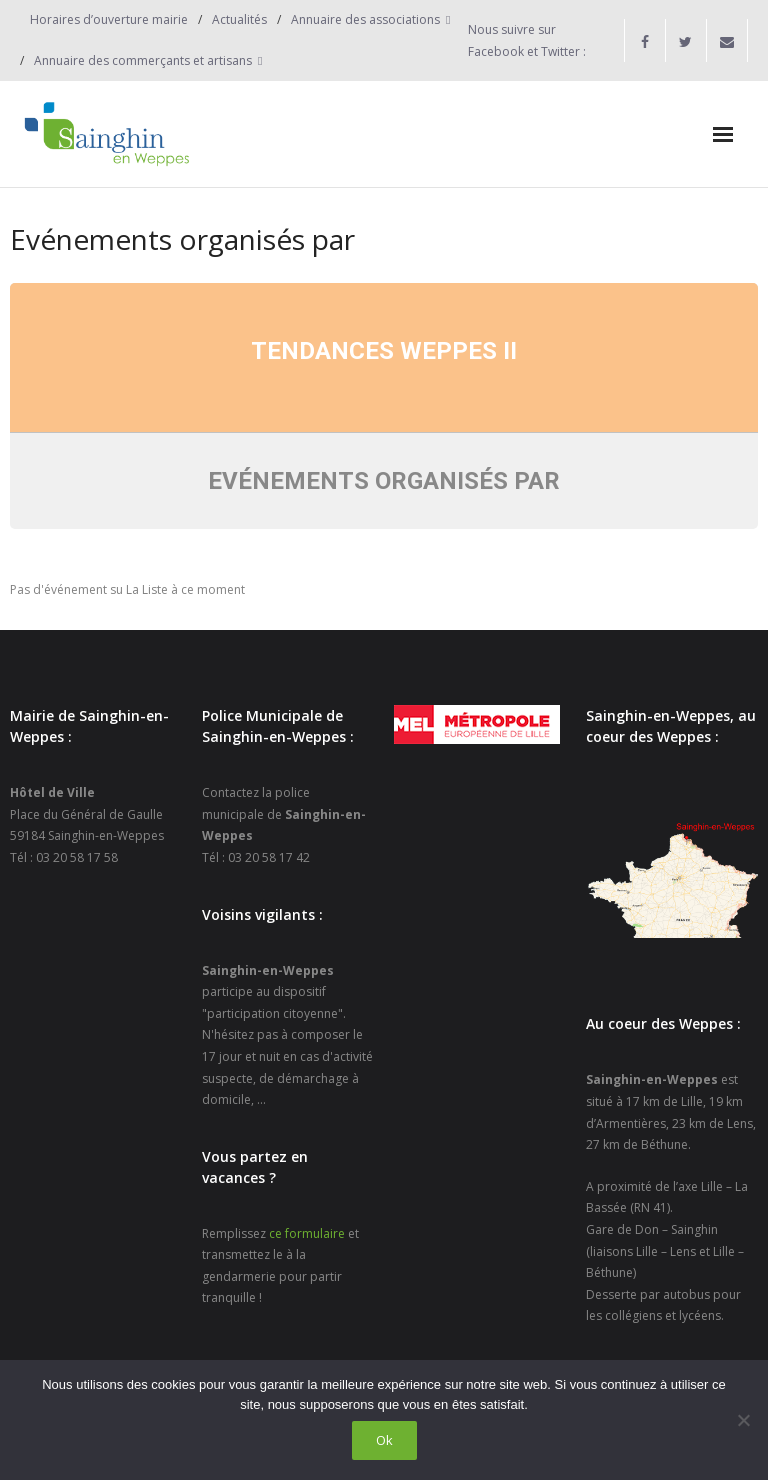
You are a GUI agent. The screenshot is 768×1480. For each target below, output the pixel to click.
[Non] (743, 1420)
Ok (384, 1440)
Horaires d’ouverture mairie (109, 19)
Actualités (239, 19)
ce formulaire (307, 1233)
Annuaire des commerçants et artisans (143, 60)
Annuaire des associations (365, 19)
